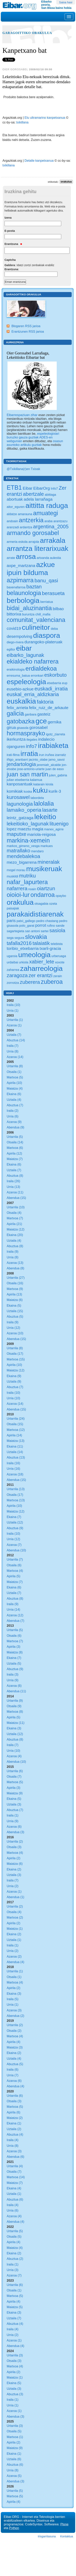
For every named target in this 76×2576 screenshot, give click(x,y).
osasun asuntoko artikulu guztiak (35, 442)
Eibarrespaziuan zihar (22, 415)
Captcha (10, 259)
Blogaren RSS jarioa (25, 326)
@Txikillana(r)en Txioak (23, 469)
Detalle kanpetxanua (39, 160)
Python (14, 2528)
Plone (64, 2524)
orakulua (66, 181)
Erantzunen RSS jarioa (27, 331)
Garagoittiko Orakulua (27, 33)
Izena (8, 217)
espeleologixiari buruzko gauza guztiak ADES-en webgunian (33, 437)
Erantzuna (13, 244)
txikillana (22, 122)
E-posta (10, 230)
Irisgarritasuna (47, 2536)
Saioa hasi (65, 2)
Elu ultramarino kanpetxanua (45, 117)
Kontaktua (66, 2536)
